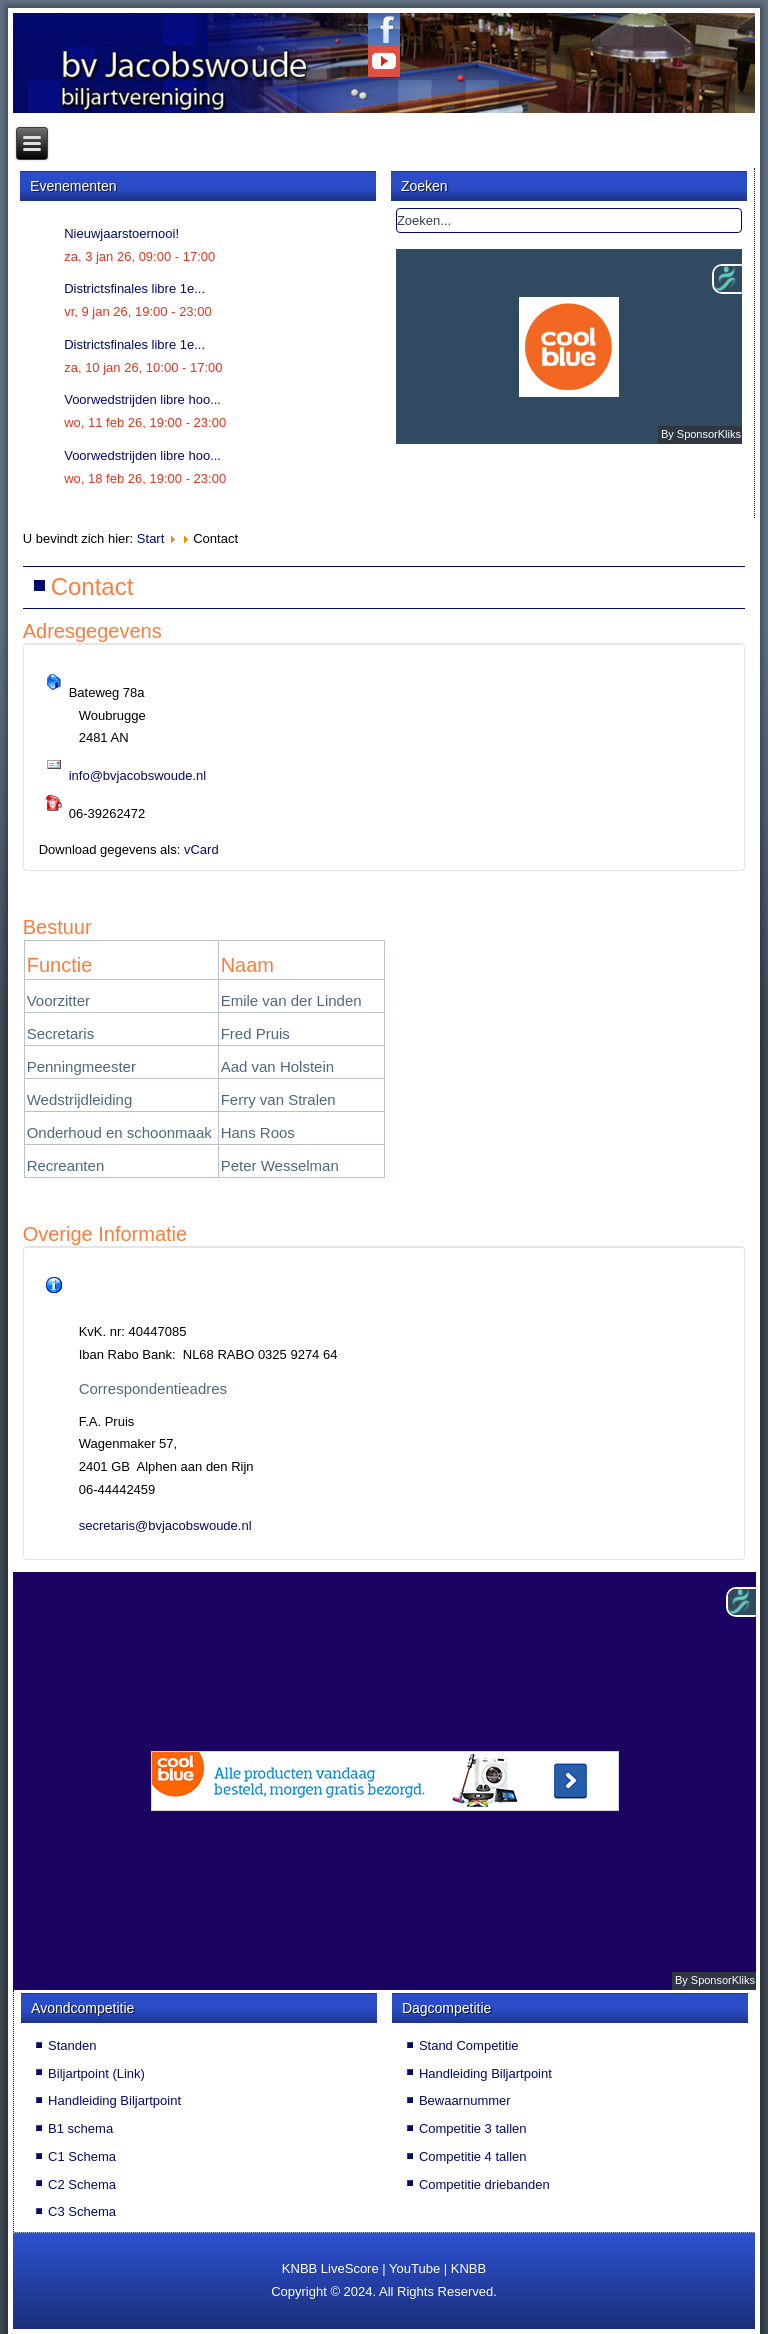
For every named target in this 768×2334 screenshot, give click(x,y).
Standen (72, 2045)
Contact (92, 586)
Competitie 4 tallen (473, 2156)
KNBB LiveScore (330, 2268)
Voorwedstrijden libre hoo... (142, 399)
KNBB (468, 2268)
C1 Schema (82, 2156)
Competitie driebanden (484, 2184)
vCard (201, 849)
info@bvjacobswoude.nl (138, 775)
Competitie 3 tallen (473, 2128)
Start (150, 538)
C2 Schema (82, 2184)
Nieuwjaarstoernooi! (121, 233)
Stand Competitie (469, 2045)
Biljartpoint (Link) (96, 2073)
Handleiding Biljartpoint (114, 2100)
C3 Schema (82, 2211)
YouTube (414, 2268)
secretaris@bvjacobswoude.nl (165, 1525)
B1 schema (80, 2128)
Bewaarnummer (465, 2100)
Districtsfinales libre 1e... (134, 288)
